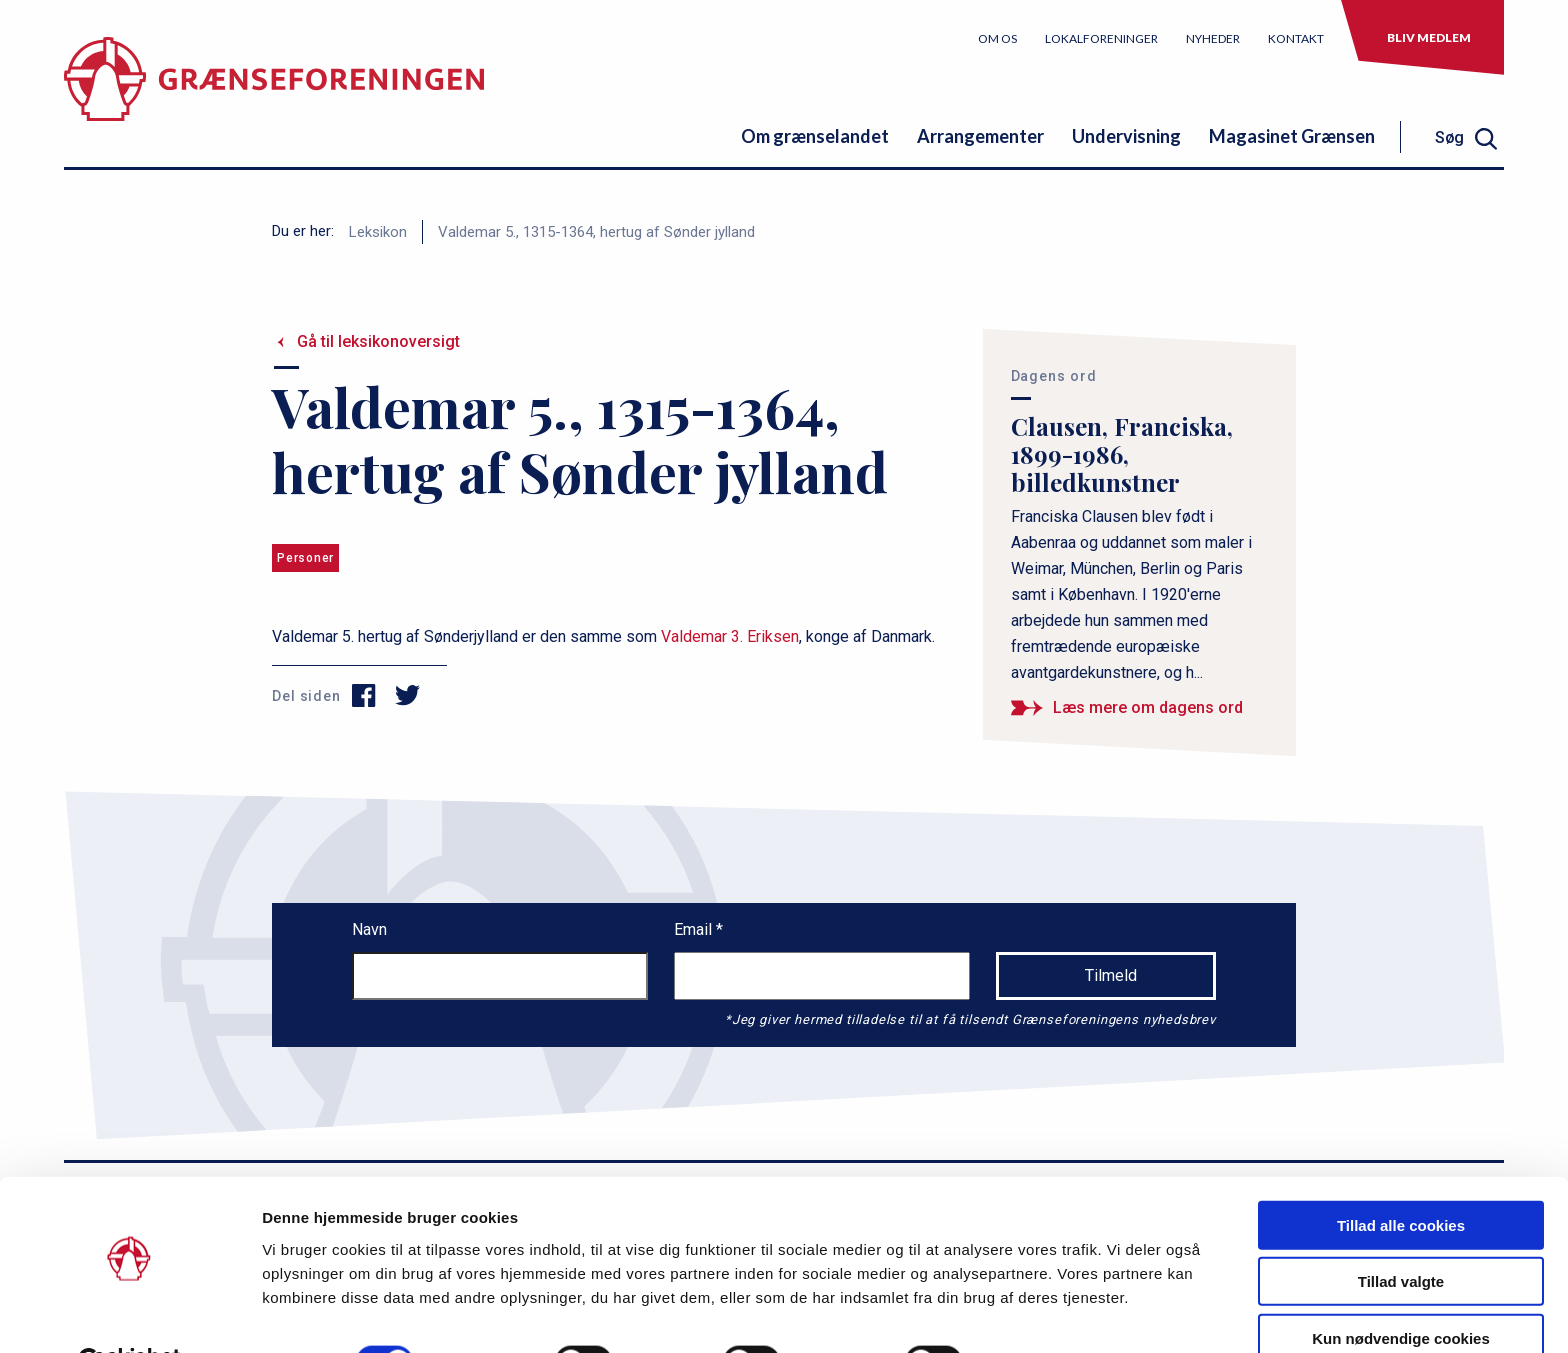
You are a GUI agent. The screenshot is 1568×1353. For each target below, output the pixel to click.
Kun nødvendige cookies (1401, 1289)
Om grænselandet (815, 136)
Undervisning (1126, 136)
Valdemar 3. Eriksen (730, 636)
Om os (997, 38)
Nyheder (1213, 38)
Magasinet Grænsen (1292, 136)
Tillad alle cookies (1401, 1176)
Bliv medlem (1429, 37)
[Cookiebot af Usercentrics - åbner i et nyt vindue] (129, 1314)
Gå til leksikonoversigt (378, 341)
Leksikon (378, 232)
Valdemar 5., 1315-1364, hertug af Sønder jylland (596, 232)
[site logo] (274, 94)
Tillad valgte (1401, 1233)
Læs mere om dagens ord (1148, 707)
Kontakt (1296, 38)
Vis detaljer (1039, 1313)
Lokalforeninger (1101, 38)
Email (695, 929)
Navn (369, 929)
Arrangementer (980, 136)
